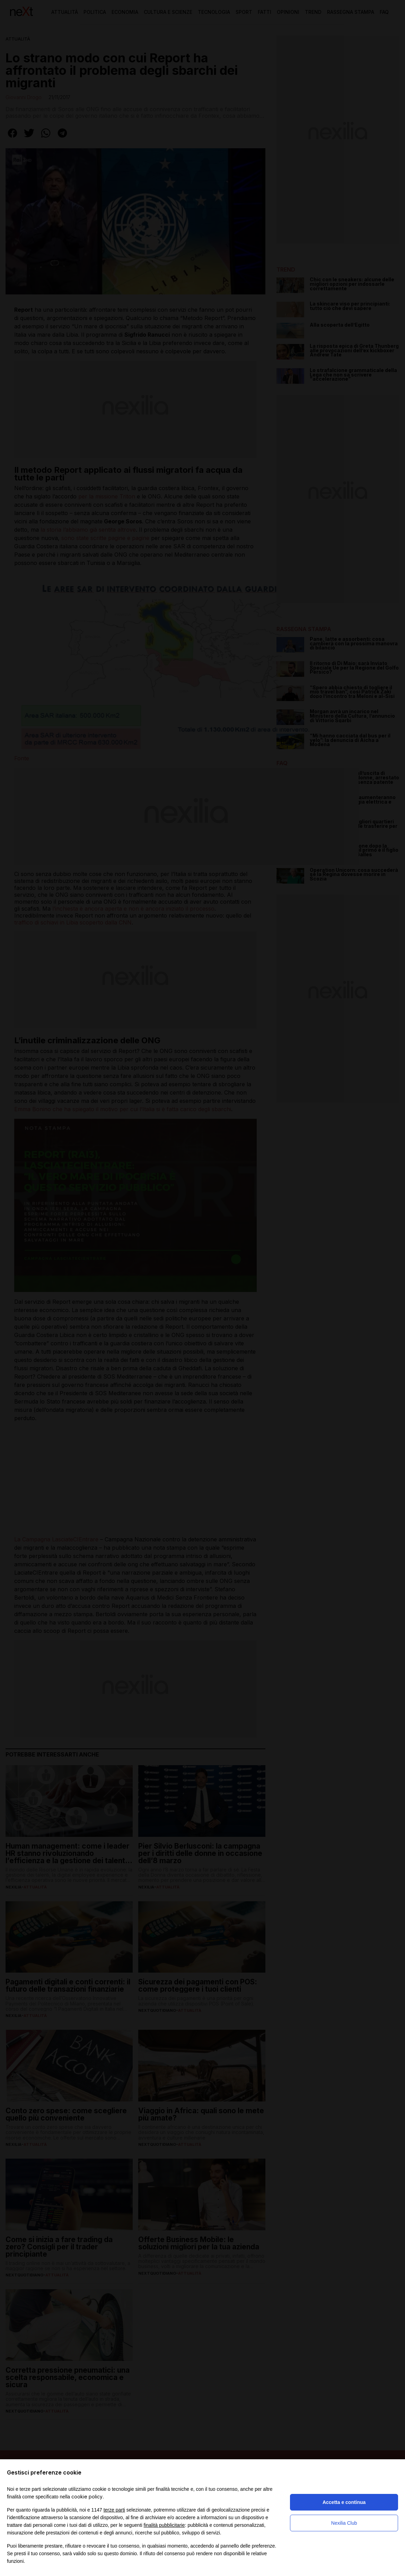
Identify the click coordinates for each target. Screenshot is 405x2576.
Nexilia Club (344, 2523)
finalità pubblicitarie (164, 2525)
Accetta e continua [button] (344, 2502)
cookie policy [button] (87, 2496)
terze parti (114, 2510)
